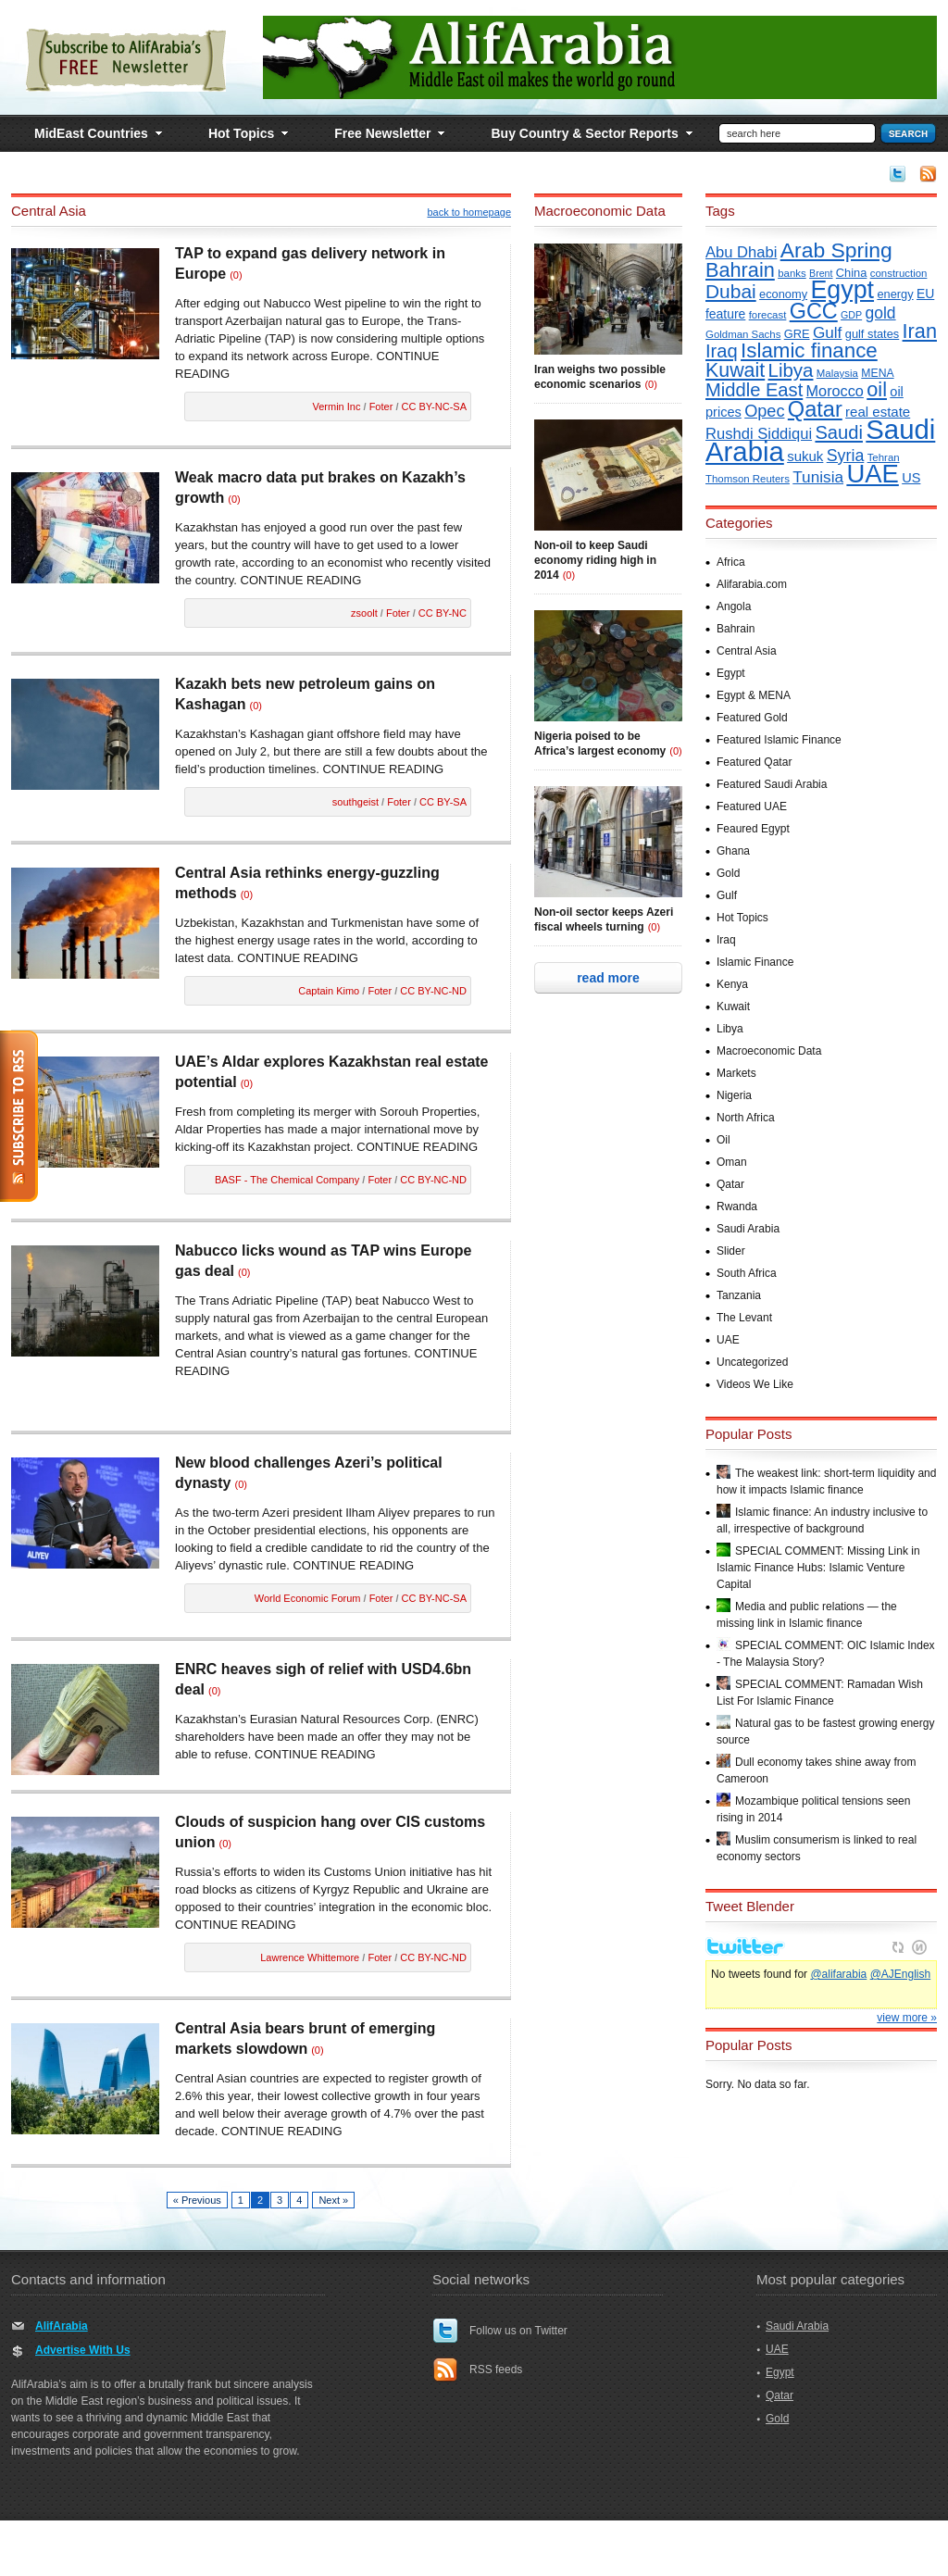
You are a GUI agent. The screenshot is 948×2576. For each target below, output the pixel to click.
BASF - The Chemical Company (287, 1179)
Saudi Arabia (748, 1228)
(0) (236, 275)
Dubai (730, 291)
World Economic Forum (308, 1598)
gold (881, 313)
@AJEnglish (900, 2018)
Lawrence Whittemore (309, 1957)
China (851, 273)
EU (925, 293)
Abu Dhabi (741, 252)
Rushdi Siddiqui (758, 434)
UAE (872, 473)
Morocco (835, 390)
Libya (791, 370)
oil (877, 389)
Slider (731, 1250)
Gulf (827, 332)
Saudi (839, 432)
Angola (734, 606)
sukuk (805, 456)
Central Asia (747, 650)
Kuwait (735, 370)
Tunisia (817, 477)
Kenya (732, 984)
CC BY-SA (443, 801)
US (911, 477)
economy (783, 294)
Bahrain (740, 269)
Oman (732, 1162)
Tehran (883, 457)
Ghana (733, 850)
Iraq (721, 351)
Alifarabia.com (752, 584)
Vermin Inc (337, 406)
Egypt (842, 290)
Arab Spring (836, 250)
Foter (381, 406)
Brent (820, 273)
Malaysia (837, 373)
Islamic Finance (755, 962)
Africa (731, 562)
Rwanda (737, 1206)
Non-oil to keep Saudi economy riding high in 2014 (595, 560)
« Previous (197, 2200)
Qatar (815, 409)
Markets (736, 1073)
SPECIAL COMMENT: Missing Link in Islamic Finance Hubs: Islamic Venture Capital (818, 1567)
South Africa (747, 1273)
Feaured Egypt (753, 828)
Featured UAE (752, 806)
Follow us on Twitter (518, 2330)
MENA (877, 373)
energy (895, 294)
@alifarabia (838, 2018)
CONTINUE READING (301, 580)
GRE (797, 334)
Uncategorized (752, 1362)
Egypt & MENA (754, 695)
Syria (846, 455)
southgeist (355, 801)
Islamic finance (809, 350)
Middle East (754, 390)
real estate (877, 411)
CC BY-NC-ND (433, 990)
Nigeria (734, 1095)
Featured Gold (752, 717)
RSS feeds (495, 2369)
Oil (723, 1139)
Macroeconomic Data (769, 1050)
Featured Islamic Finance (779, 739)
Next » (333, 2200)
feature (725, 313)
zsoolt (364, 613)
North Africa (746, 1117)
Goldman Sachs (742, 334)
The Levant (744, 1317)
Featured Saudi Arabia (772, 784)
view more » (907, 2062)
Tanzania (739, 1295)
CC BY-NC (442, 613)
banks (792, 273)
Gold (728, 873)
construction (899, 273)
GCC (814, 311)
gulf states (872, 334)
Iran (920, 331)
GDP (851, 314)
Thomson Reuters (747, 478)
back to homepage (469, 212)
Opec (764, 411)
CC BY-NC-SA (435, 406)
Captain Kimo (328, 990)
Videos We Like (755, 1384)
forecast (768, 314)
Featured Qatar (754, 762)
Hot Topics (742, 917)
